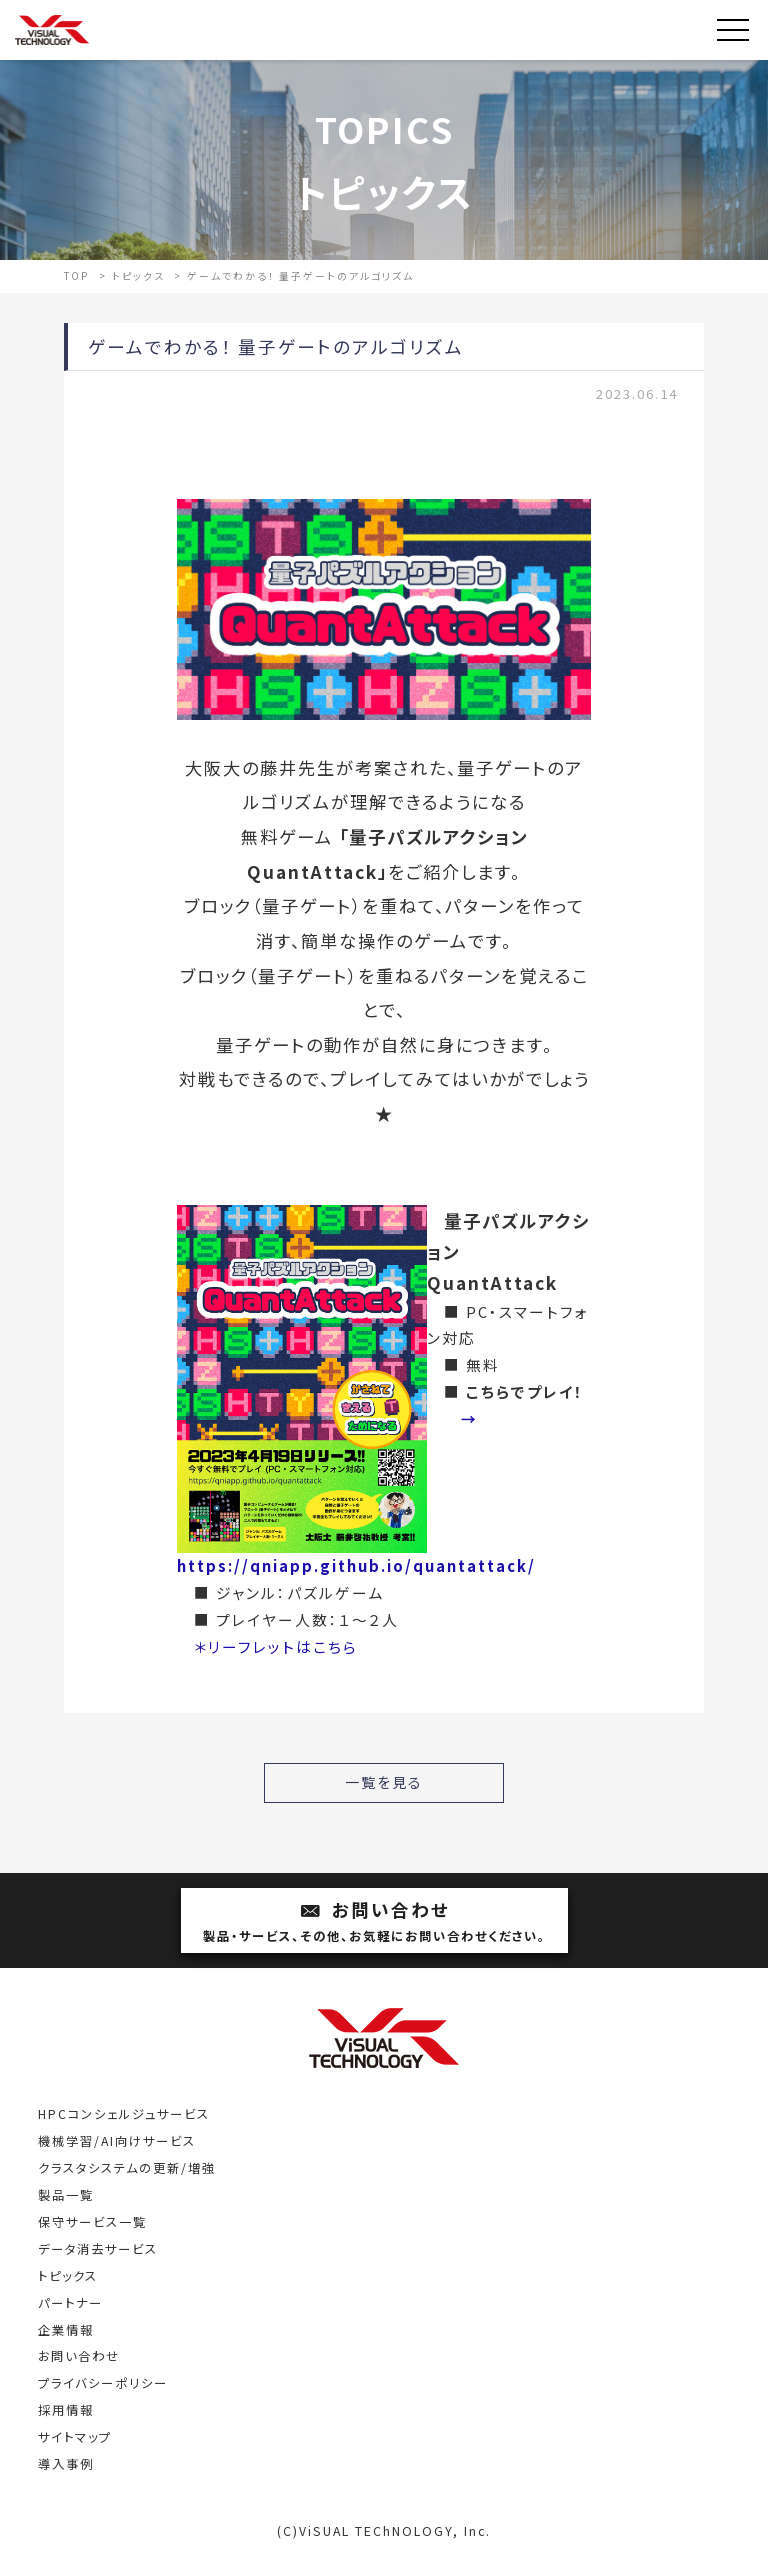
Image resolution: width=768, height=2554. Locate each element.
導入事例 (66, 2464)
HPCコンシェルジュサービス (124, 2114)
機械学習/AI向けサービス (117, 2141)
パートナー (70, 2303)
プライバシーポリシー (103, 2383)
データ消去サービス (98, 2249)
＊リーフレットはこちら (276, 1646)
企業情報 (66, 2330)
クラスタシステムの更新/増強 (127, 2168)
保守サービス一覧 (92, 2222)
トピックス (68, 2276)
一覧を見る (384, 1782)
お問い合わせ (374, 1922)
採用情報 (66, 2410)
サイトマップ (75, 2437)
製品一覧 (66, 2195)
